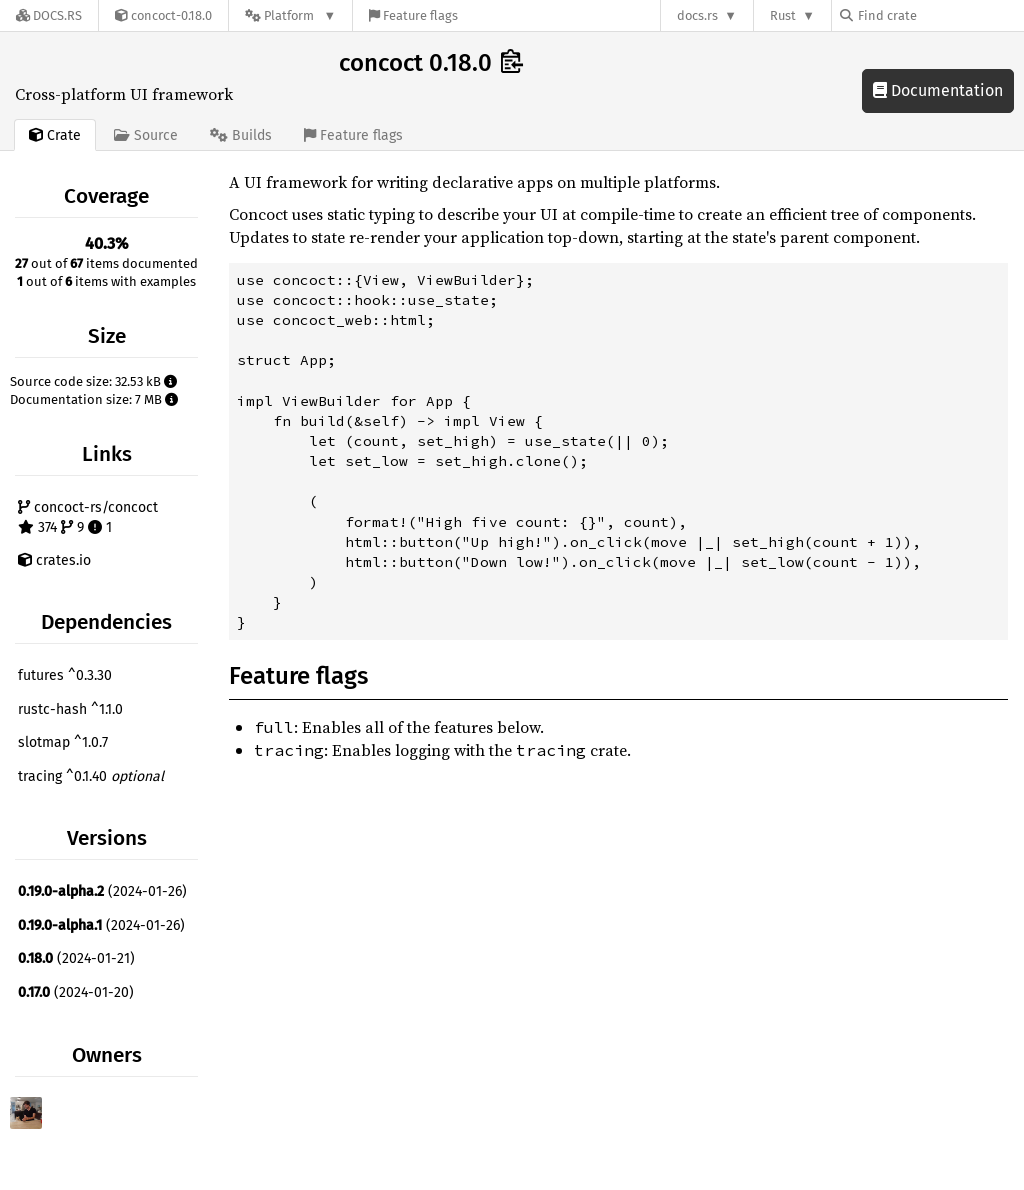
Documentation (938, 90)
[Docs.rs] (49, 15)
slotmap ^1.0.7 (63, 742)
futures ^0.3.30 (65, 675)
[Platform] (290, 15)
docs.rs (697, 15)
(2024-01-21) (76, 958)
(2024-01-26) (102, 891)
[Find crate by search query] (940, 15)
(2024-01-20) (76, 992)
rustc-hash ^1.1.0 (70, 709)
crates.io (54, 560)
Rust (783, 15)
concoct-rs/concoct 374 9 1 (88, 517)
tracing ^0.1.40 (91, 776)
